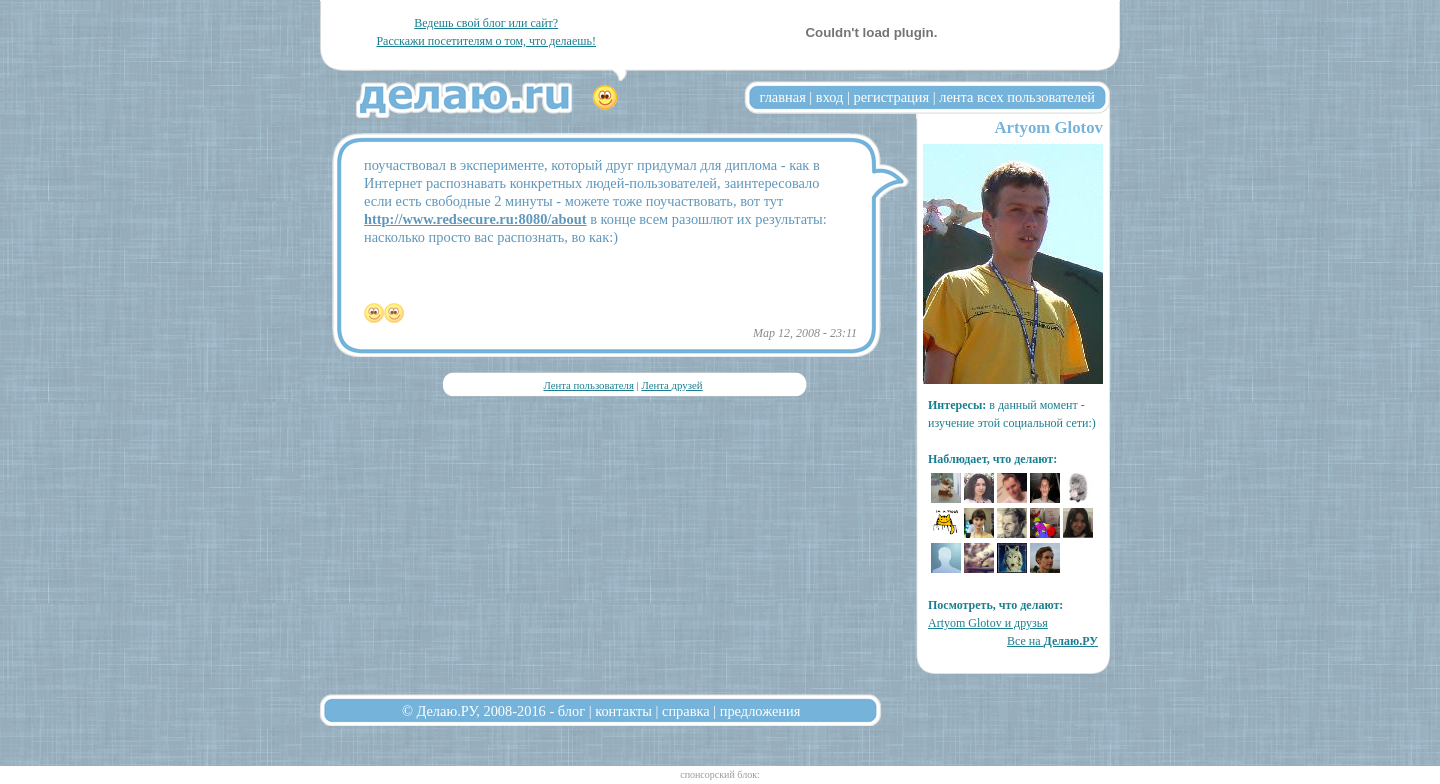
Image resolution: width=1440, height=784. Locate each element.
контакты (623, 711)
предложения (760, 711)
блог (571, 711)
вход (830, 97)
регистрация (891, 97)
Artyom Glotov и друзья (988, 623)
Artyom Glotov (1048, 127)
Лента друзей (671, 385)
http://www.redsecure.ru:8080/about (475, 219)
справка (686, 711)
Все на (1052, 641)
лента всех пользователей (1017, 97)
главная (783, 97)
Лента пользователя (588, 385)
